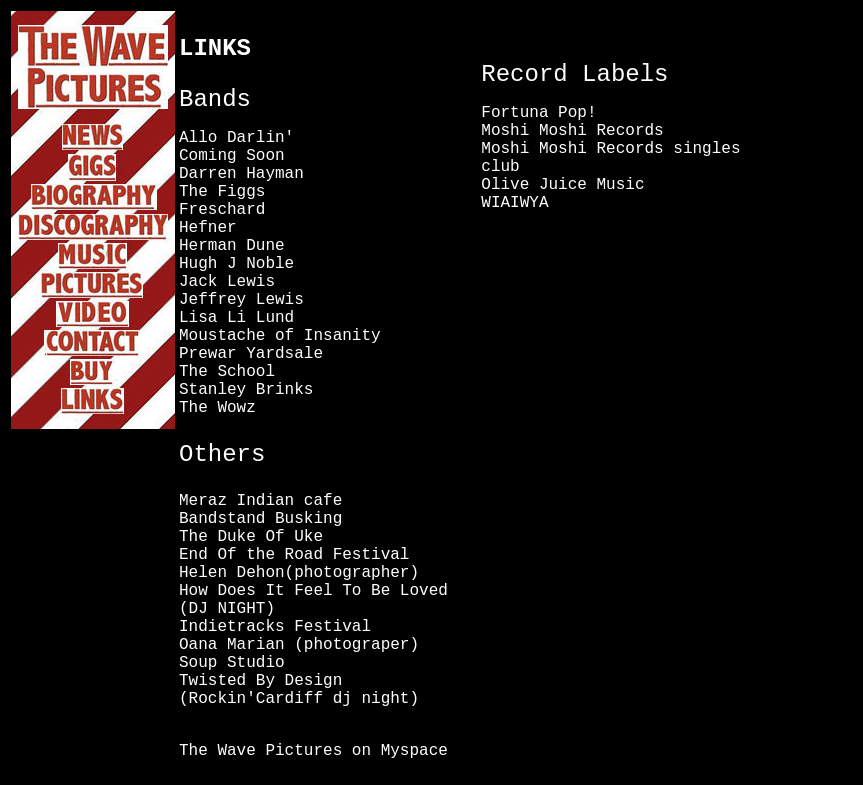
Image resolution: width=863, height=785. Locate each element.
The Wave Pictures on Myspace (313, 751)
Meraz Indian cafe (260, 501)
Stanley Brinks (246, 390)
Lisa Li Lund (236, 318)
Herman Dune (232, 246)
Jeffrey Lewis (241, 300)
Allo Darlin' (236, 138)
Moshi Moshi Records (572, 131)
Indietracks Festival (275, 627)
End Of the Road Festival (294, 555)
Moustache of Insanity (280, 336)
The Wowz (217, 408)
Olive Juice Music (562, 185)
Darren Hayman (241, 174)
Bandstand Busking (260, 519)
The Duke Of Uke (251, 537)
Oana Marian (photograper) (299, 645)
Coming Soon (232, 156)
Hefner (208, 228)
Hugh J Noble (236, 264)
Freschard (222, 210)
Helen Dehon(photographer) (299, 573)
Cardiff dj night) (337, 699)
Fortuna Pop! (538, 113)
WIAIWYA (514, 203)
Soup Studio (232, 663)
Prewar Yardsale (251, 354)
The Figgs (222, 192)
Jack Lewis (227, 282)
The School (227, 372)
